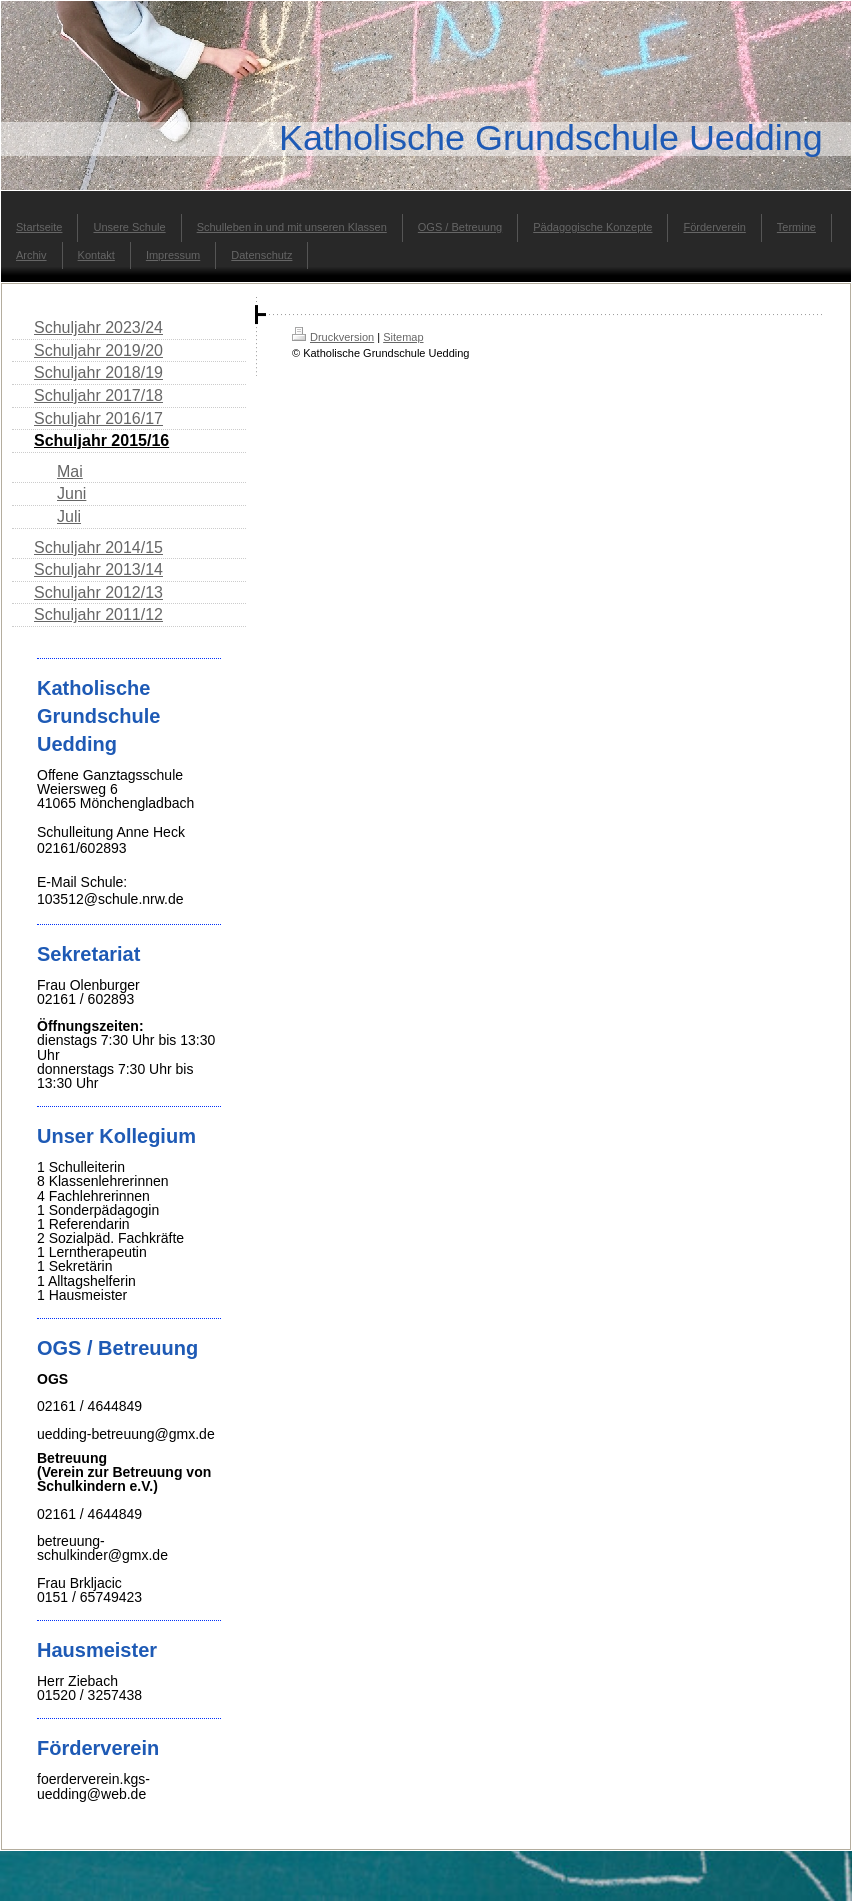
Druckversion (333, 337)
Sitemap (403, 337)
